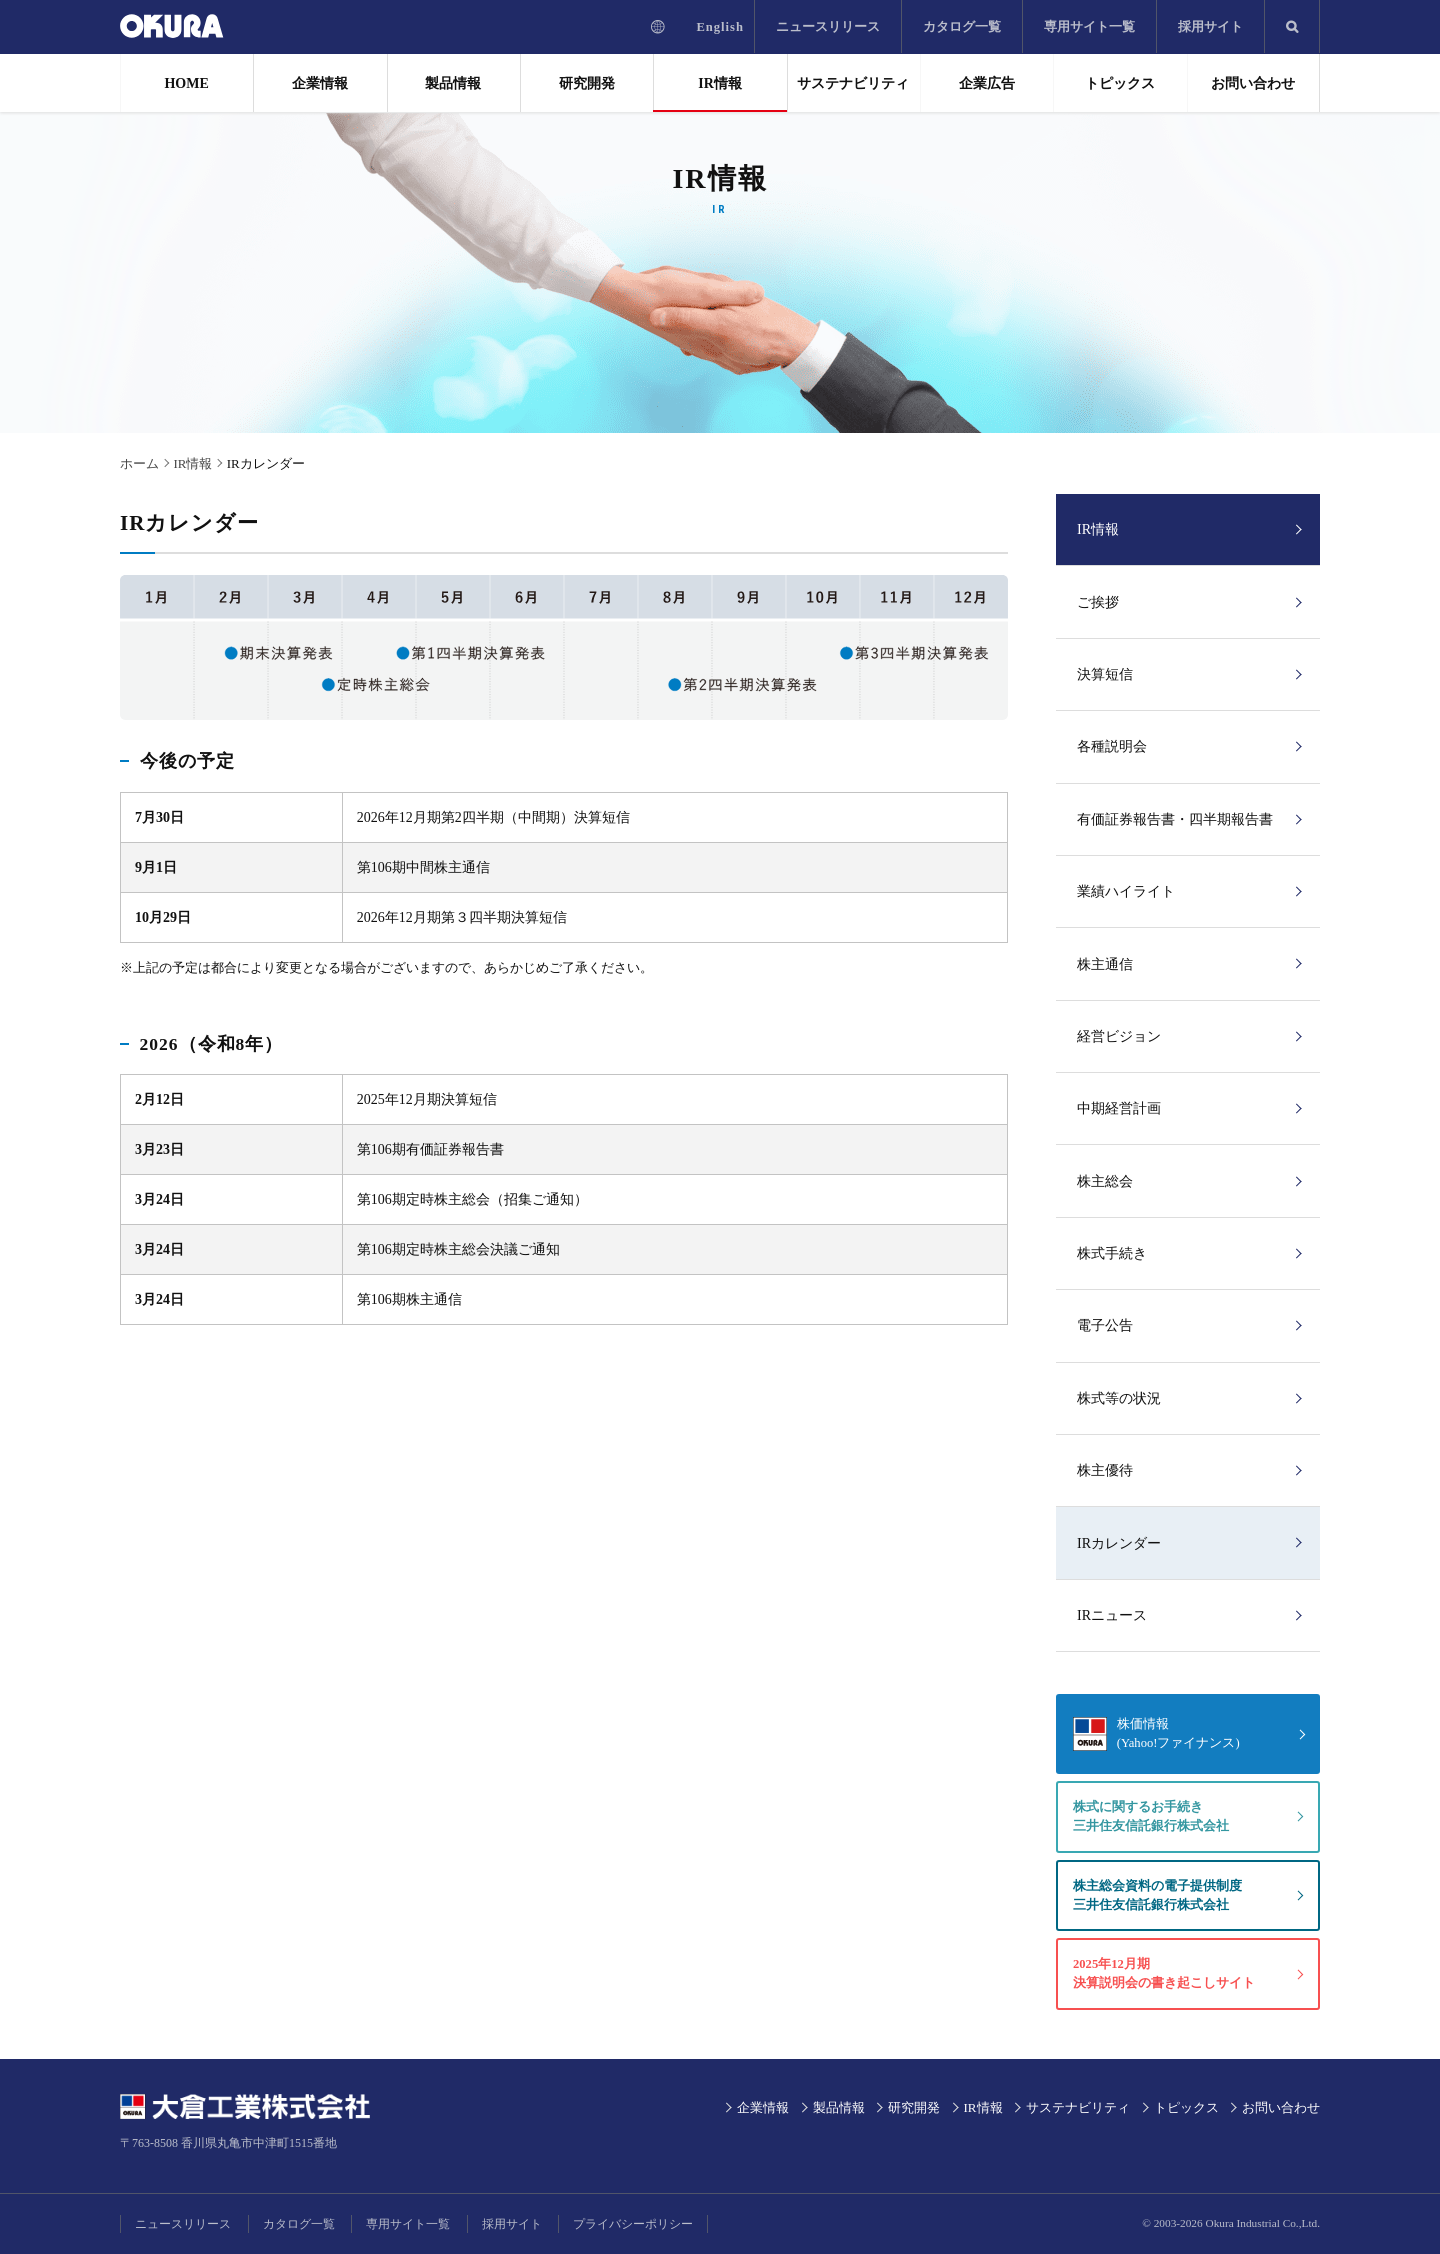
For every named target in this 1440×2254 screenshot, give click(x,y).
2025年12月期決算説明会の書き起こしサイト (1164, 1973)
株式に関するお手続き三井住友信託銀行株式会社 (1151, 1816)
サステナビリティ (853, 83)
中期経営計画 (1119, 1108)
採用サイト (1210, 27)
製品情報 (453, 83)
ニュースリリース (828, 27)
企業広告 (987, 83)
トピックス (1120, 83)
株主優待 (1105, 1470)
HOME (186, 83)
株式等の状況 (1119, 1398)
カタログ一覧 (962, 27)
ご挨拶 (1098, 602)
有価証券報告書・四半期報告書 (1175, 819)
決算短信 (1105, 674)
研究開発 (587, 83)
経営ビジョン (1119, 1036)
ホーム (139, 463)
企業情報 (320, 83)
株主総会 (1105, 1181)
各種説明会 (1112, 746)
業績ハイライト (1126, 891)
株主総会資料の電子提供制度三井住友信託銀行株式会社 (1157, 1895)
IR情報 (720, 83)
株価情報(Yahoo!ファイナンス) (1178, 1733)
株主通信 (1105, 964)
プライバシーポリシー (633, 2224)
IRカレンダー (1119, 1543)
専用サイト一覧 (1089, 27)
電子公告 (1105, 1325)
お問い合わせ (1253, 83)
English (720, 27)
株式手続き (1112, 1253)
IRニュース (1112, 1615)
